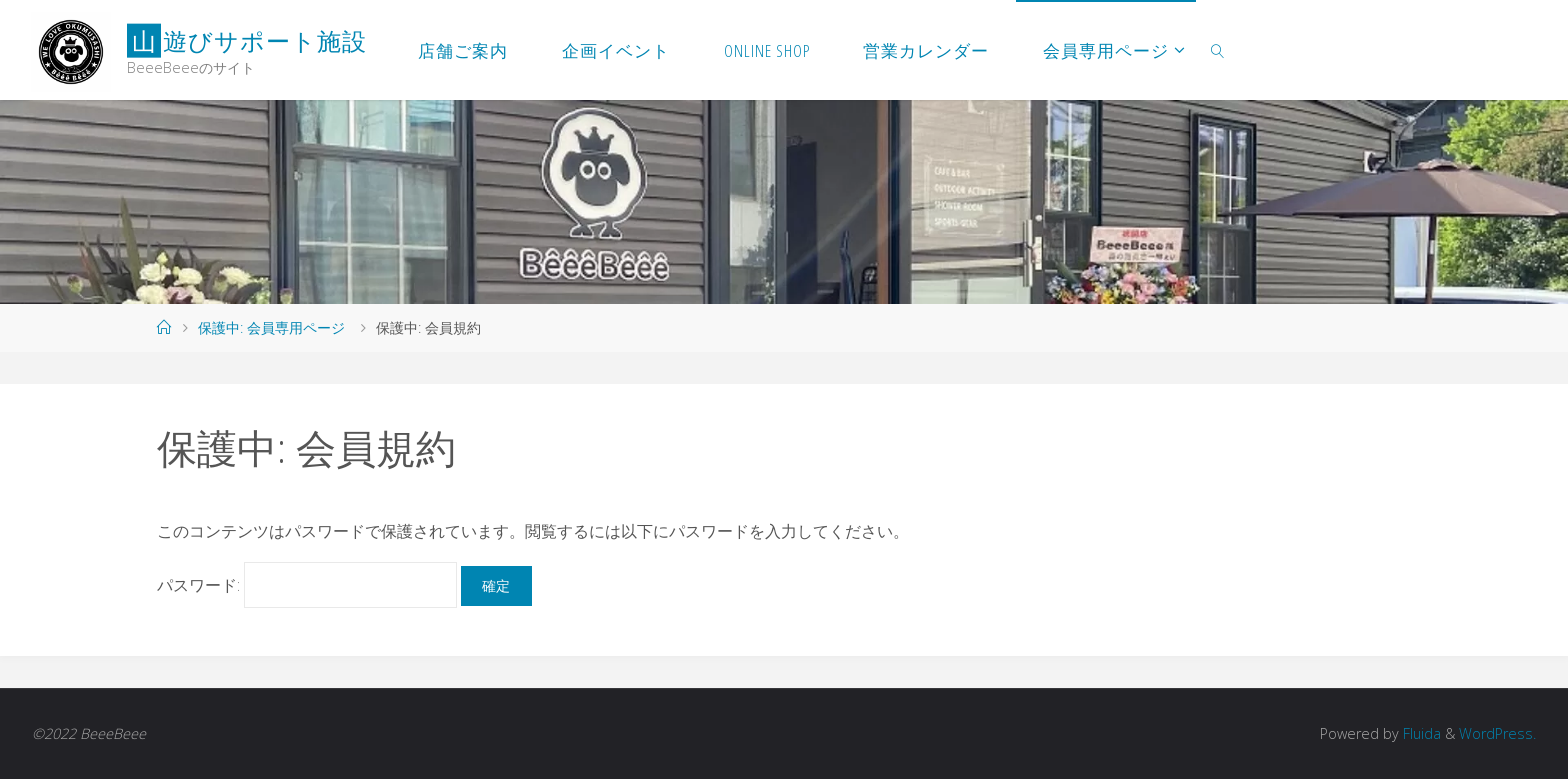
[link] (1218, 50)
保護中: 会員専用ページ (271, 327)
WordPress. (1497, 733)
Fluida (1420, 733)
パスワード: (307, 585)
